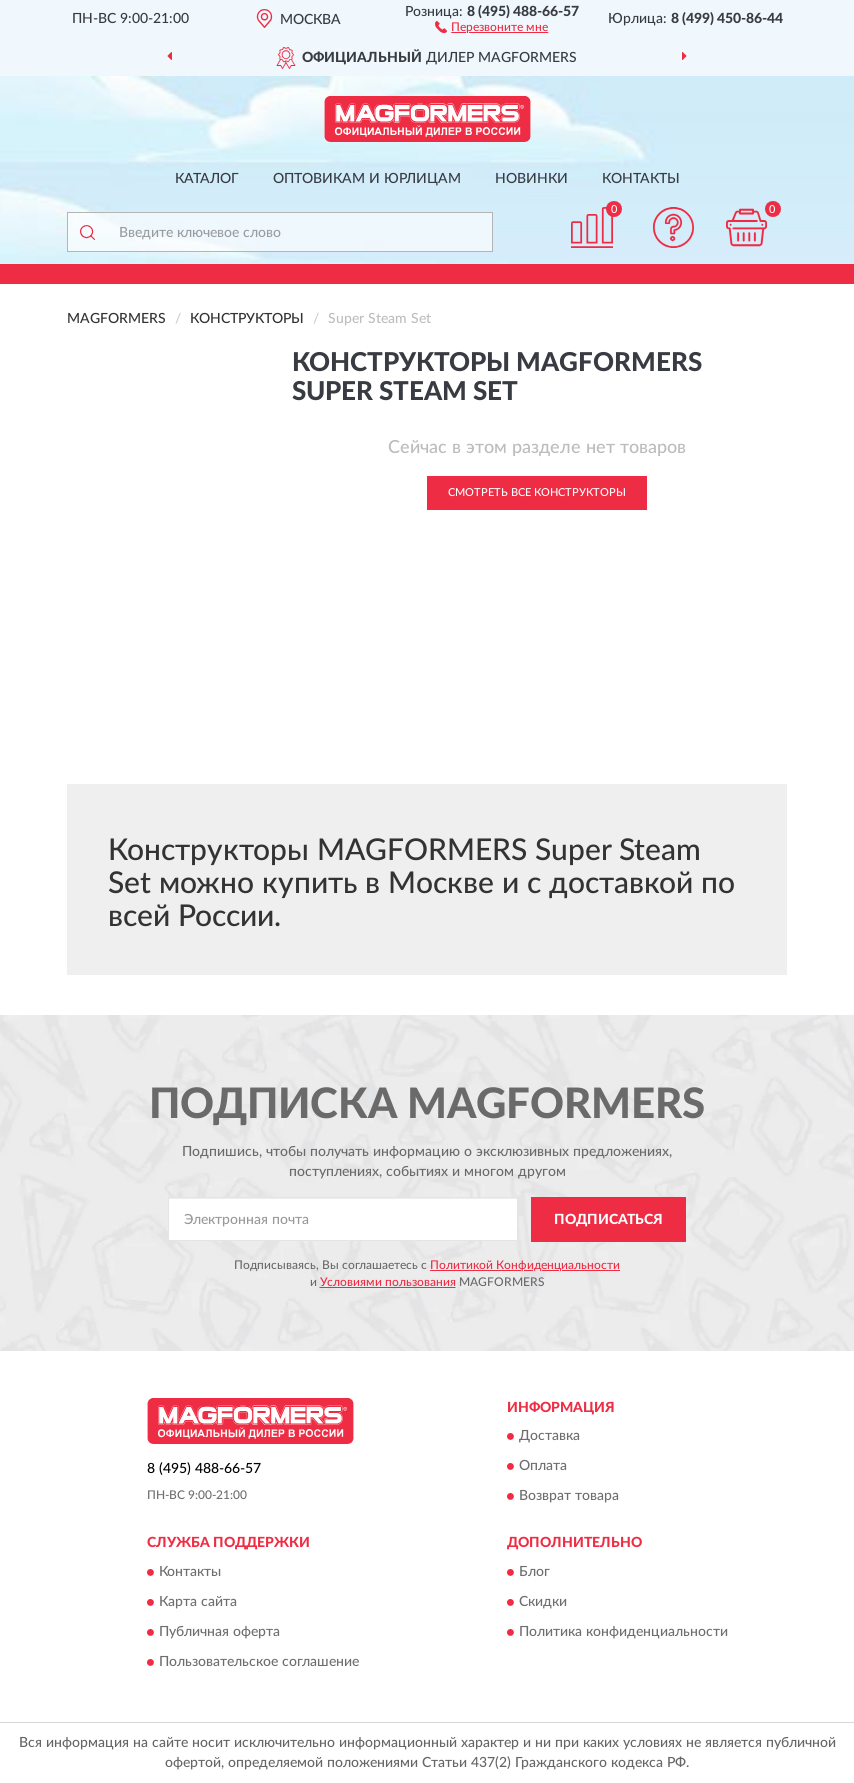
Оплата (543, 1467)
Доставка (549, 1437)
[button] (491, 26)
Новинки (531, 179)
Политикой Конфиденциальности (525, 1265)
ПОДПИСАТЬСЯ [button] (608, 1220)
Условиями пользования (388, 1282)
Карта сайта (198, 1602)
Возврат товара (569, 1497)
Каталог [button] (207, 179)
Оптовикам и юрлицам (367, 179)
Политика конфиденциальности (623, 1632)
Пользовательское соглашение (259, 1662)
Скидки (543, 1602)
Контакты (641, 179)
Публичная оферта (219, 1632)
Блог (534, 1572)
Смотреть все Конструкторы (537, 492)
